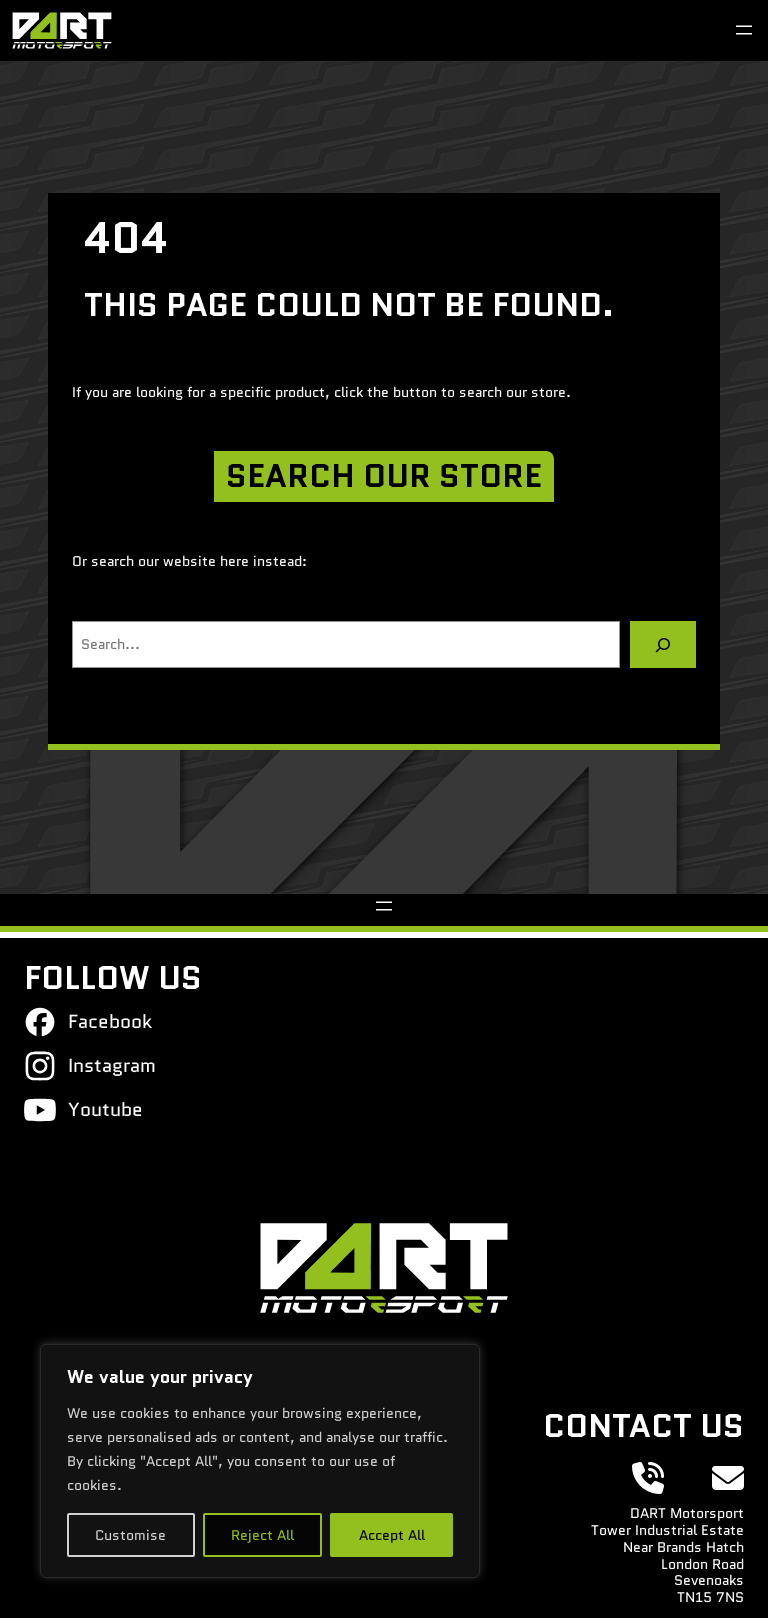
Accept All (392, 1535)
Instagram (112, 1065)
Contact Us (643, 1426)
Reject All (262, 1535)
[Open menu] (744, 30)
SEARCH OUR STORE (384, 476)
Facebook (110, 1021)
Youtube (105, 1109)
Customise (130, 1535)
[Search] (663, 644)
